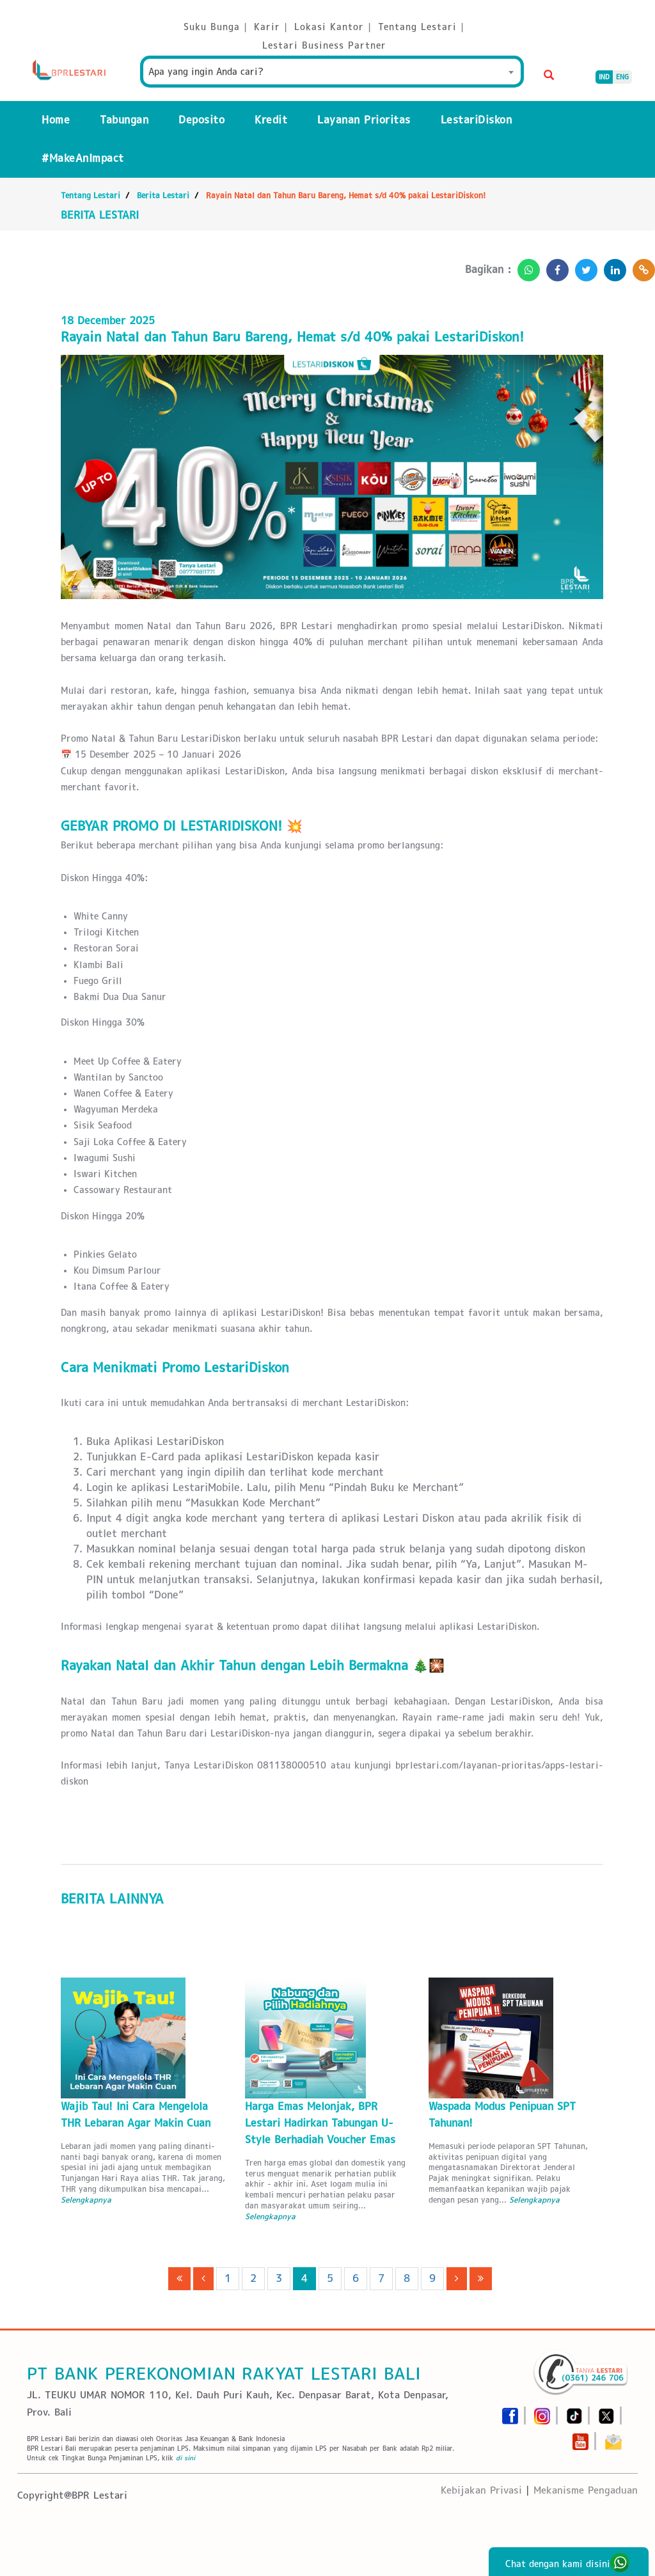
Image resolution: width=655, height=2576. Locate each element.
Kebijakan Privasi (481, 2490)
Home (56, 119)
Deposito (201, 119)
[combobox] (332, 72)
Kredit (271, 119)
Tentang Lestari (90, 195)
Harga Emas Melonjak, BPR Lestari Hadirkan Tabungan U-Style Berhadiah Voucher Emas (320, 2123)
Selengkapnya (86, 2200)
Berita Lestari (163, 195)
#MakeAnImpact (83, 158)
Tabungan (124, 119)
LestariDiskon (476, 119)
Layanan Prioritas (364, 119)
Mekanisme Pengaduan (585, 2490)
